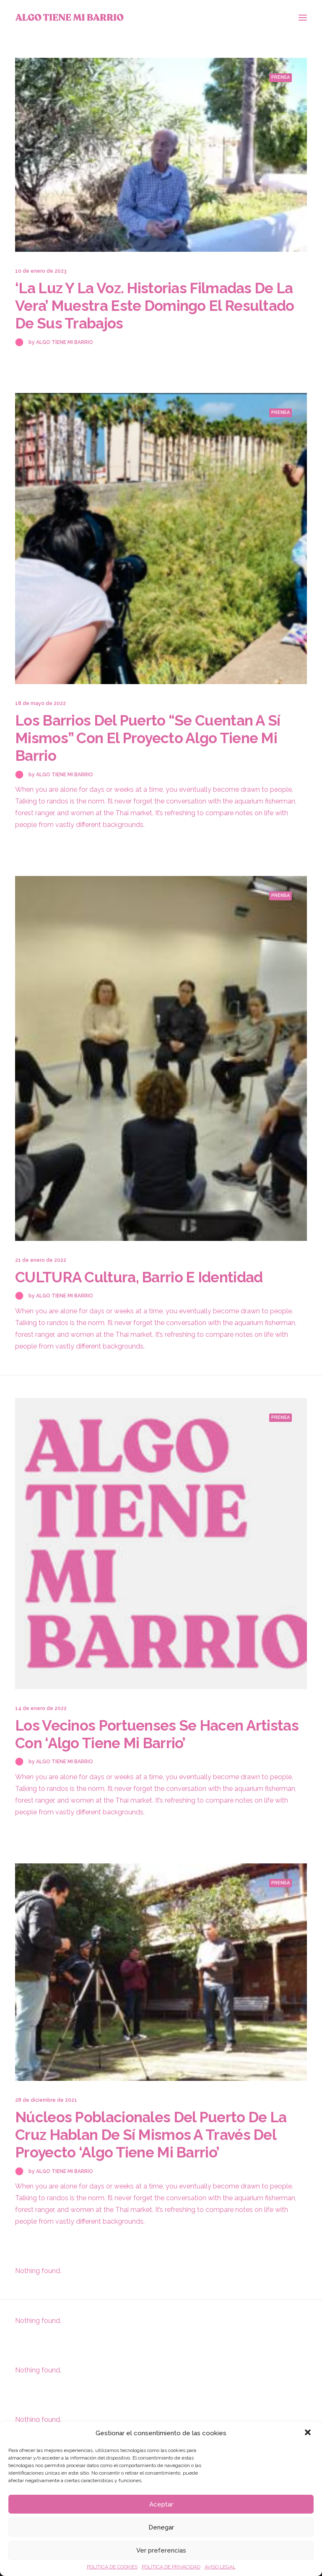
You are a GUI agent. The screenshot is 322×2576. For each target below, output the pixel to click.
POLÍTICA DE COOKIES (112, 2567)
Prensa (280, 77)
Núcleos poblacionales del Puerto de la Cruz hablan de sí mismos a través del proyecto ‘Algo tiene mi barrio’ (150, 2134)
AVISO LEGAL (220, 2567)
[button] (309, 2433)
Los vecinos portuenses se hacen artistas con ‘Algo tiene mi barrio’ (157, 1734)
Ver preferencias (161, 2550)
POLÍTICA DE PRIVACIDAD (171, 2567)
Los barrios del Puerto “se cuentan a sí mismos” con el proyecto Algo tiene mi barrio (147, 738)
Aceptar (161, 2504)
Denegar (161, 2527)
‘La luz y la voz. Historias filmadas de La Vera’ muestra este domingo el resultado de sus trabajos (154, 305)
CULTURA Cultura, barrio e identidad (139, 1277)
